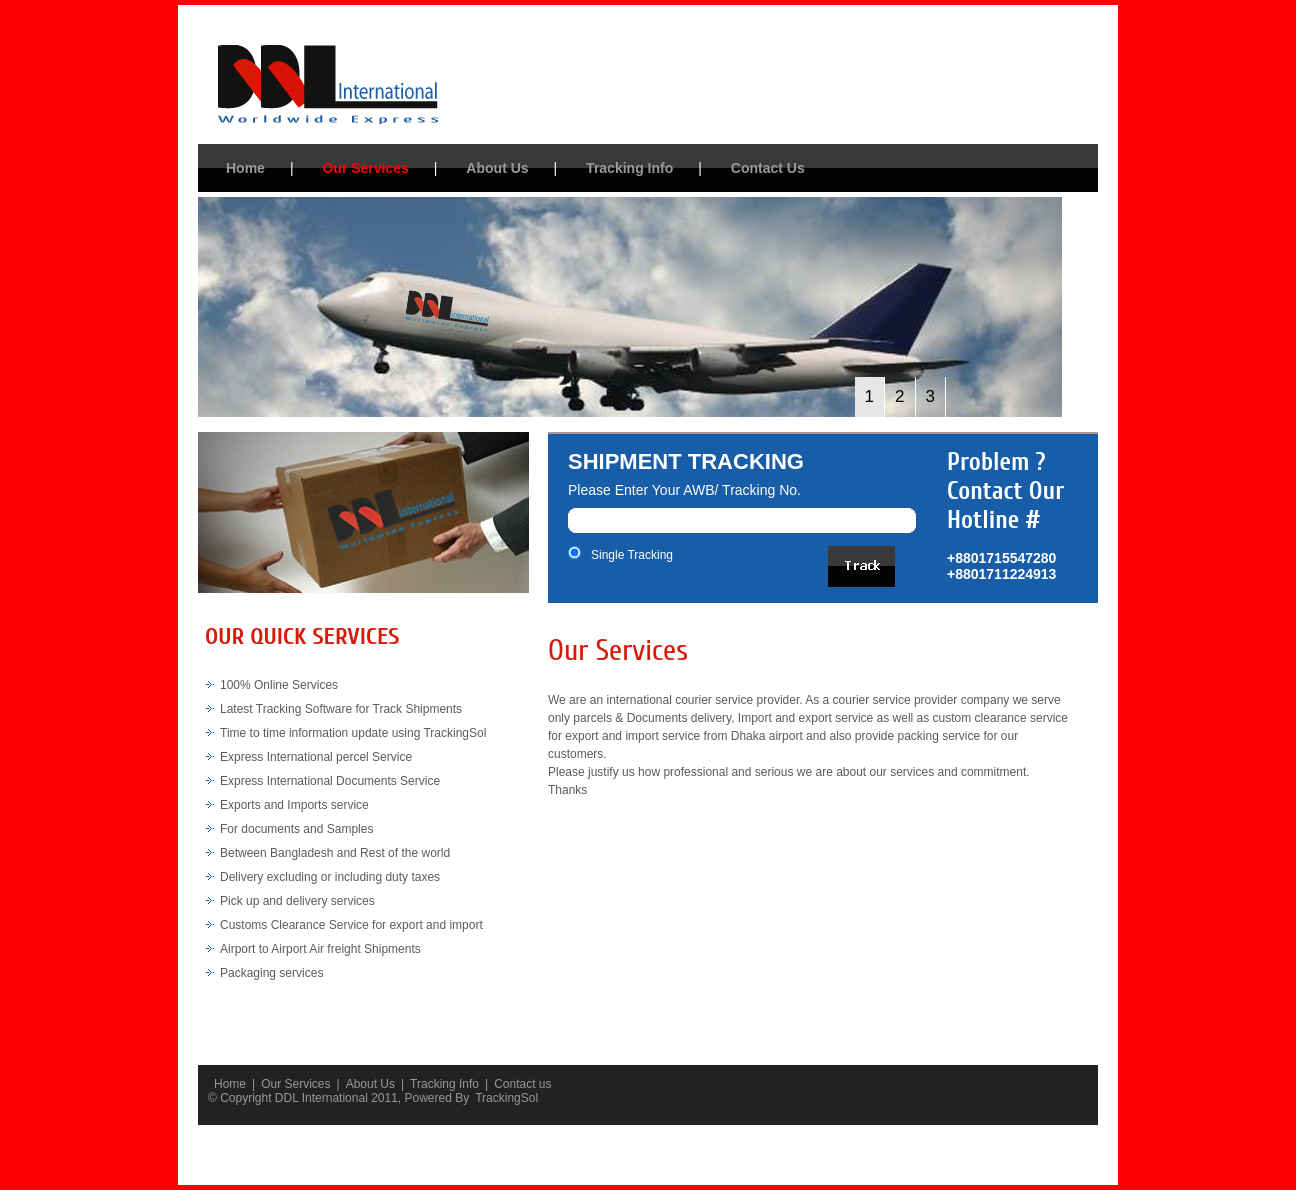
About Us (497, 168)
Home (245, 168)
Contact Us (768, 168)
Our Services (365, 168)
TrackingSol (506, 1098)
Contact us (522, 1084)
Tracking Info (629, 168)
